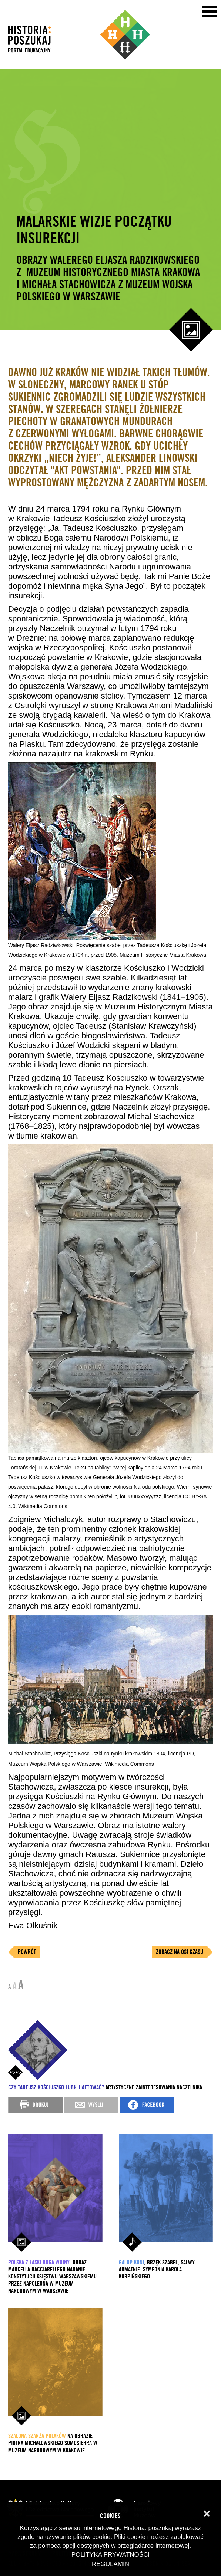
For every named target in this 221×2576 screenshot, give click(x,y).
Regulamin (110, 2563)
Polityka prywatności (110, 2554)
